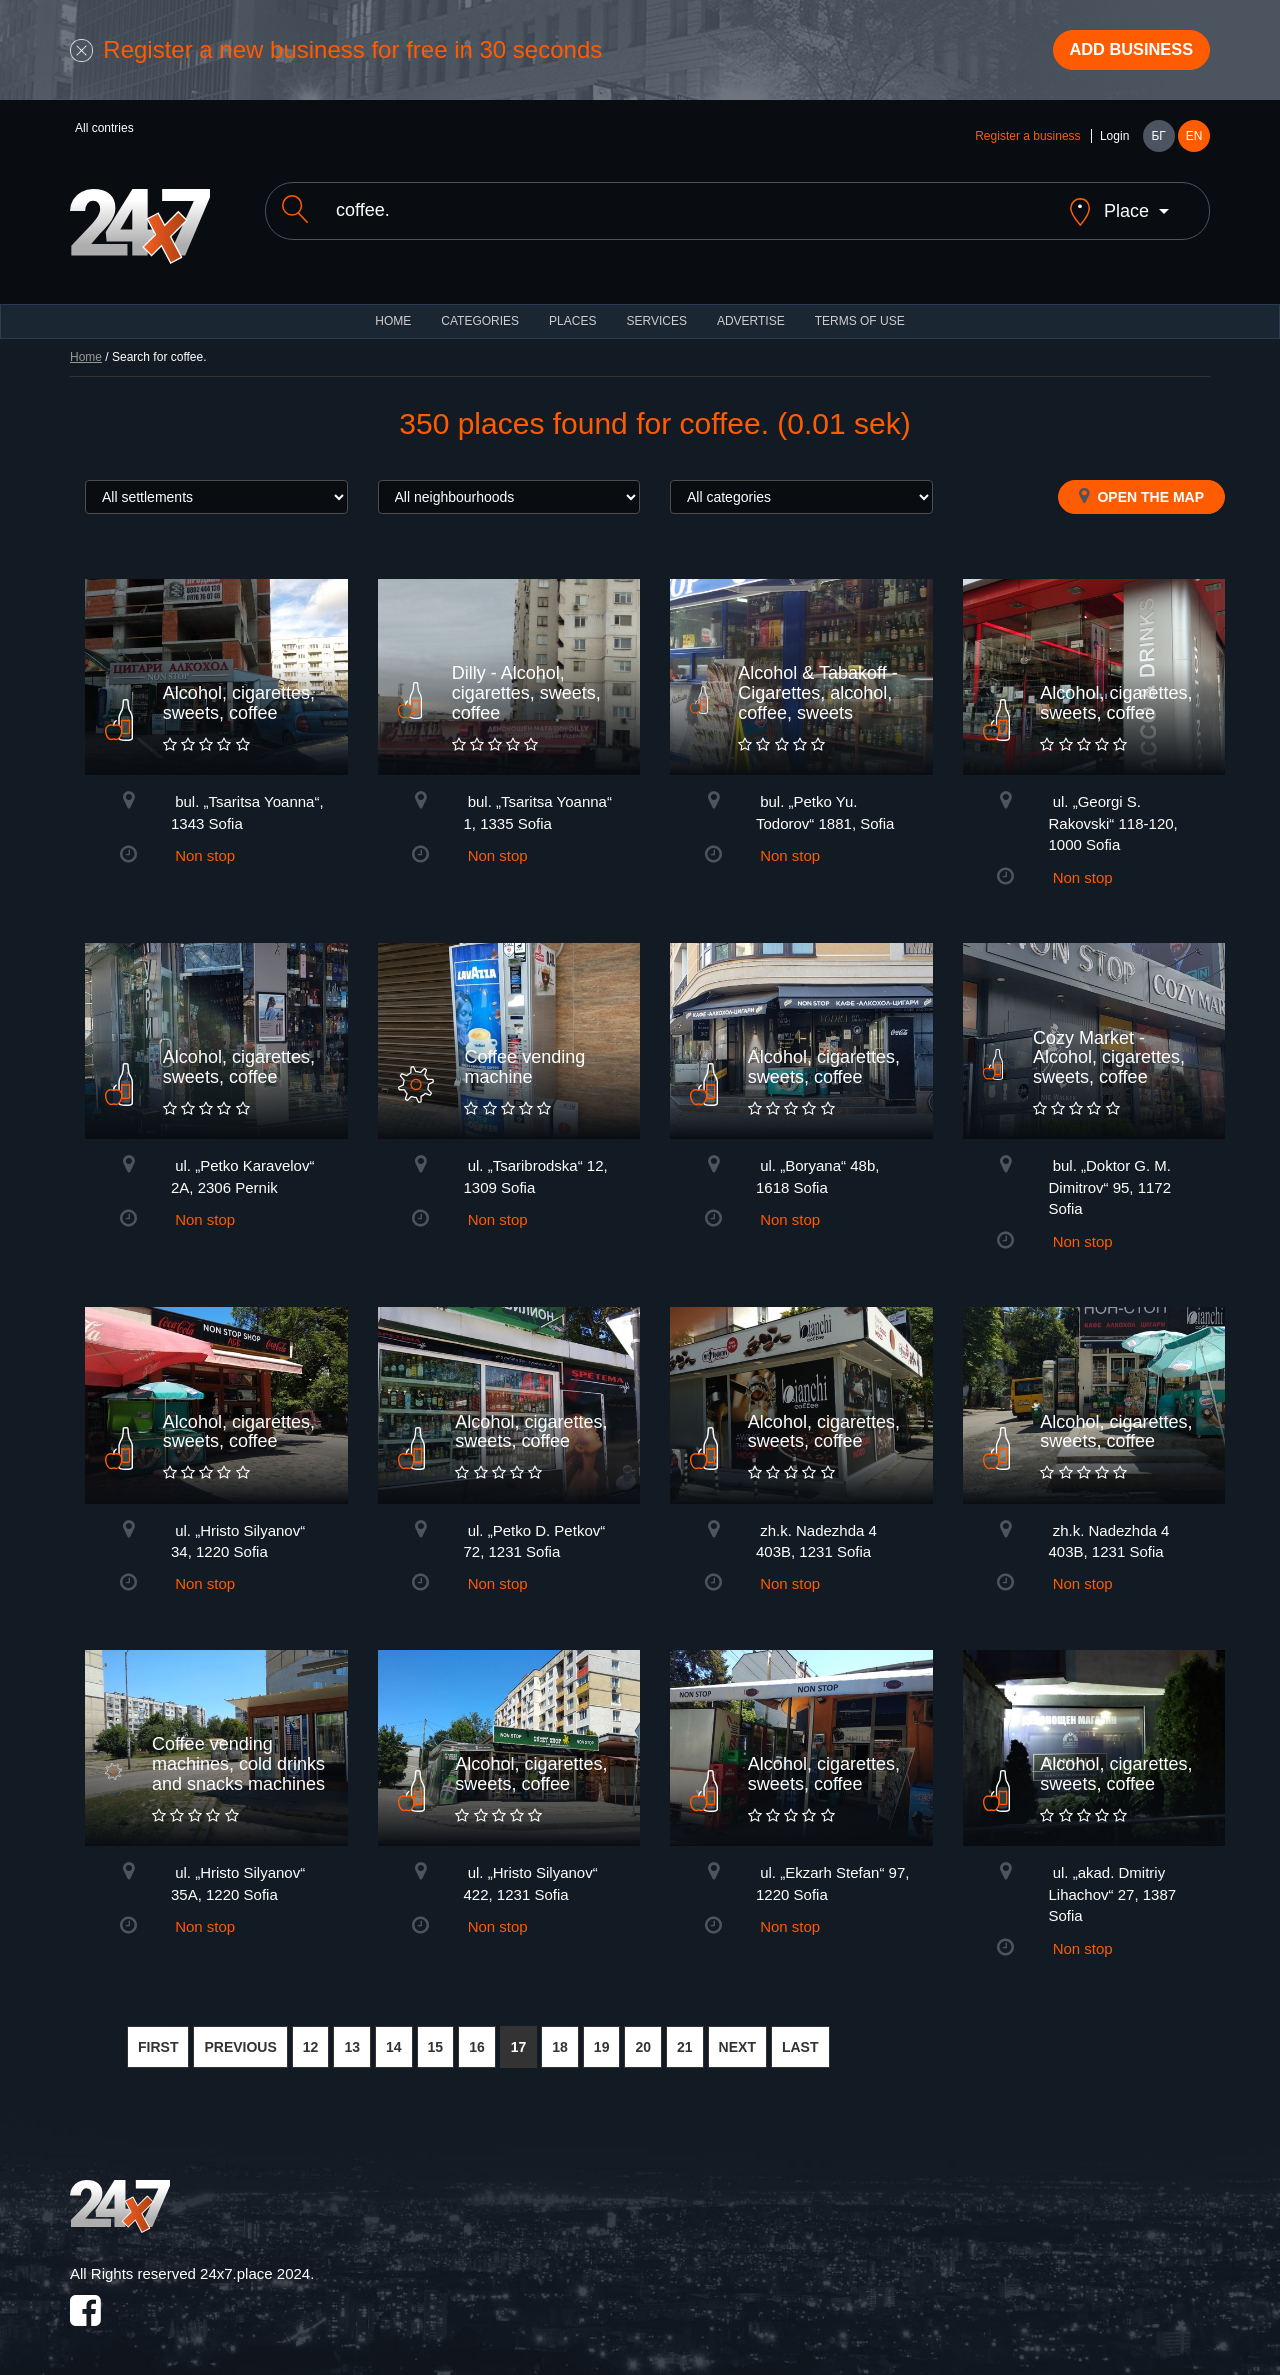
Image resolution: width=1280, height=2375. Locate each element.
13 (352, 2036)
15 (436, 2036)
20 (643, 2036)
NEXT (737, 2036)
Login (1114, 142)
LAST (800, 2036)
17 (519, 2036)
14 (394, 2036)
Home (86, 346)
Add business (1121, 53)
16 (477, 2036)
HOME (393, 310)
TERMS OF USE (860, 310)
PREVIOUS (240, 2036)
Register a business (1027, 142)
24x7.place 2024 (255, 2263)
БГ (1158, 142)
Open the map (1141, 485)
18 (560, 2036)
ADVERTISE (751, 310)
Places (572, 310)
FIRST (158, 2036)
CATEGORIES (480, 310)
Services (656, 310)
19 (602, 2036)
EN (1194, 142)
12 (311, 2036)
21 (685, 2036)
